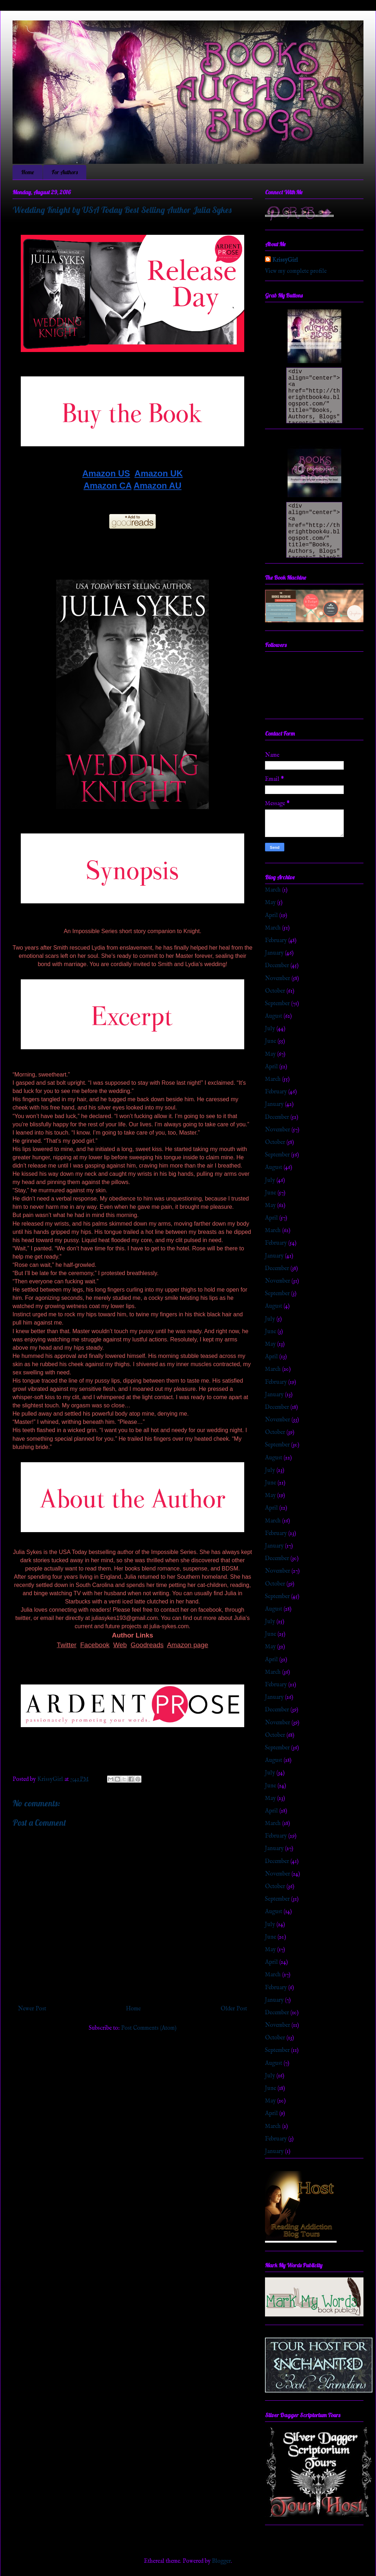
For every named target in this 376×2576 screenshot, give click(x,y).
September (277, 1003)
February (276, 940)
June (270, 1041)
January (274, 953)
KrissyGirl (285, 260)
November (277, 978)
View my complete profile (296, 271)
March (273, 890)
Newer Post (32, 2008)
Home (27, 172)
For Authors (65, 172)
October (275, 991)
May (270, 902)
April (271, 915)
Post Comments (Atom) (149, 2028)
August (273, 1016)
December (277, 965)
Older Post (234, 2008)
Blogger (221, 2561)
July (270, 1028)
